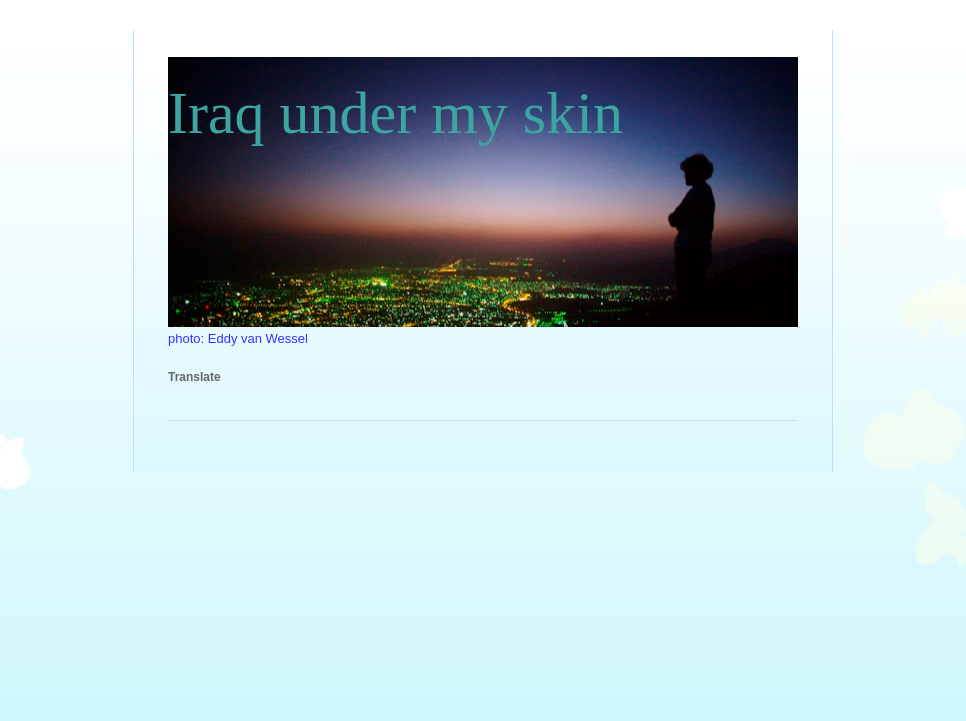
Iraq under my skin (395, 113)
